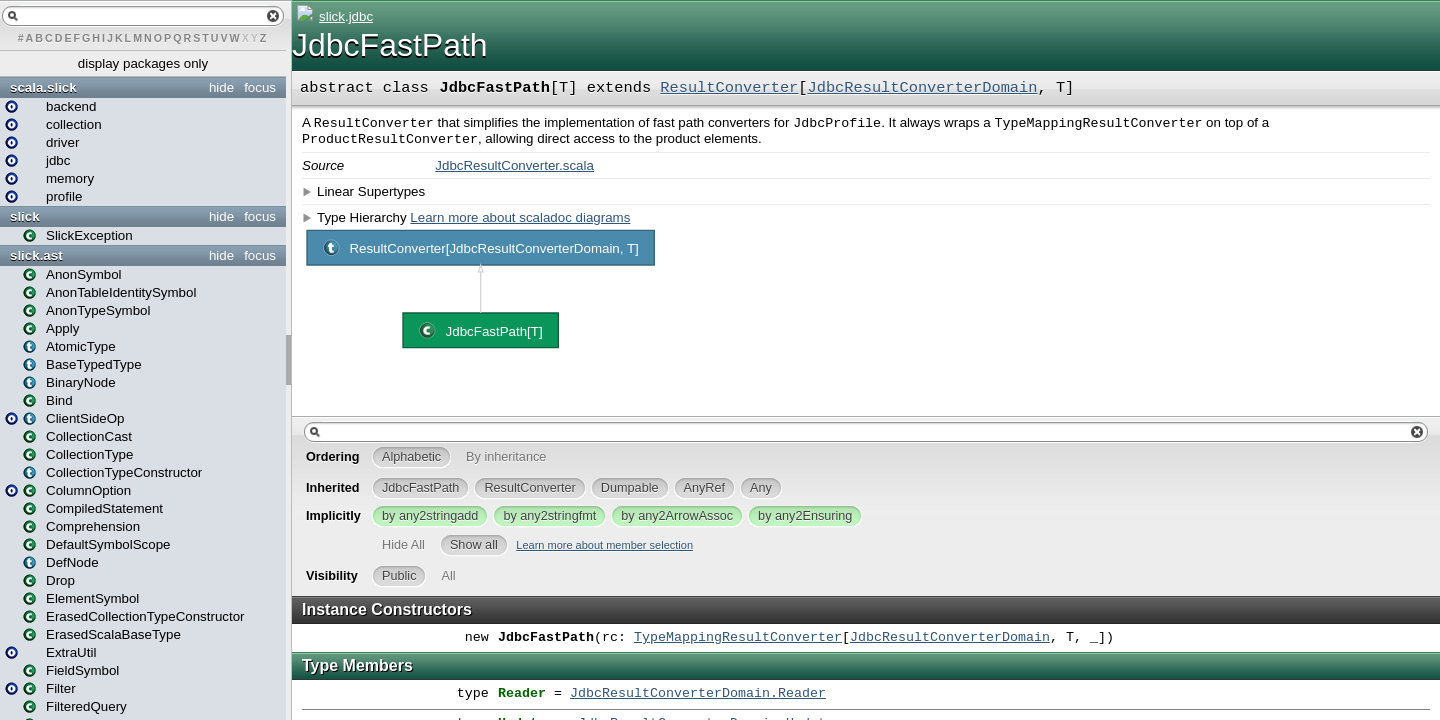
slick (25, 216)
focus (260, 87)
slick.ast (36, 255)
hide (221, 87)
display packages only (143, 63)
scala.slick (43, 87)
